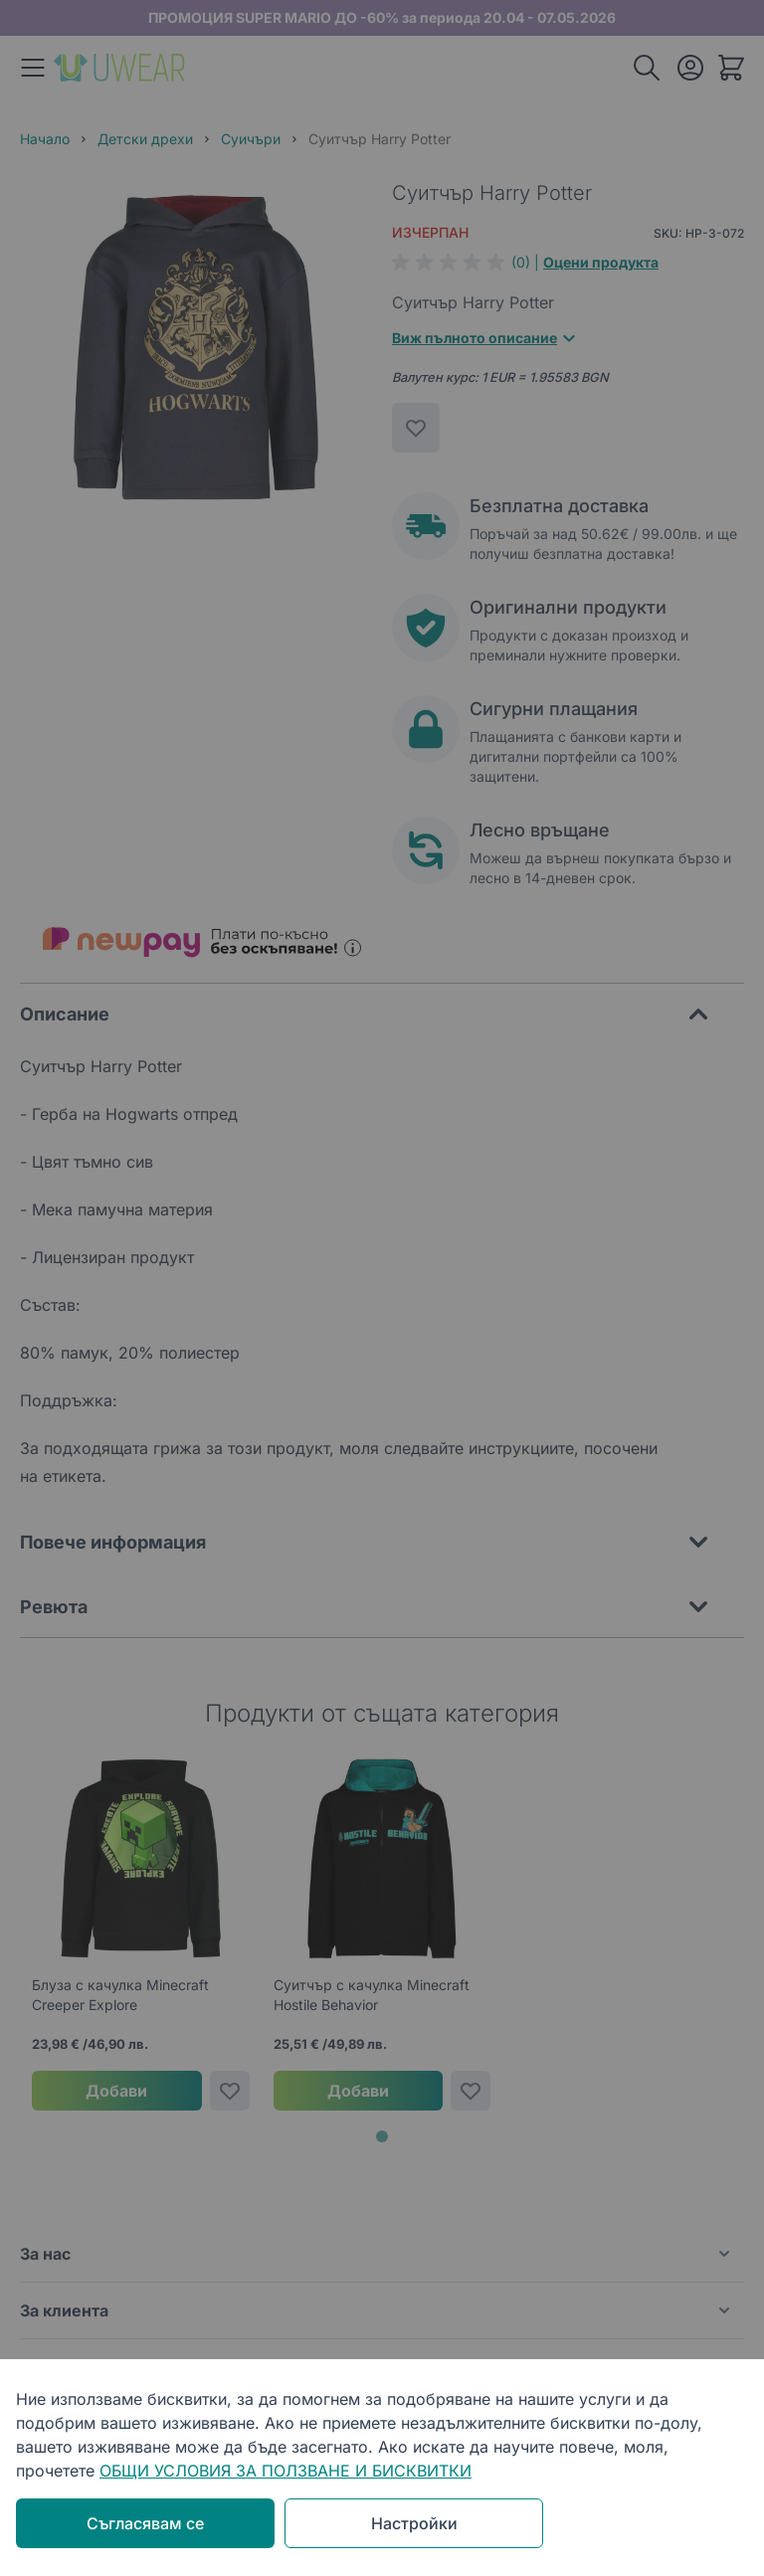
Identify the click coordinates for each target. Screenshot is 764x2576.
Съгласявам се (145, 2523)
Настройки (414, 2523)
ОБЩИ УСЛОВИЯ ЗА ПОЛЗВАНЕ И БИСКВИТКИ (285, 2471)
